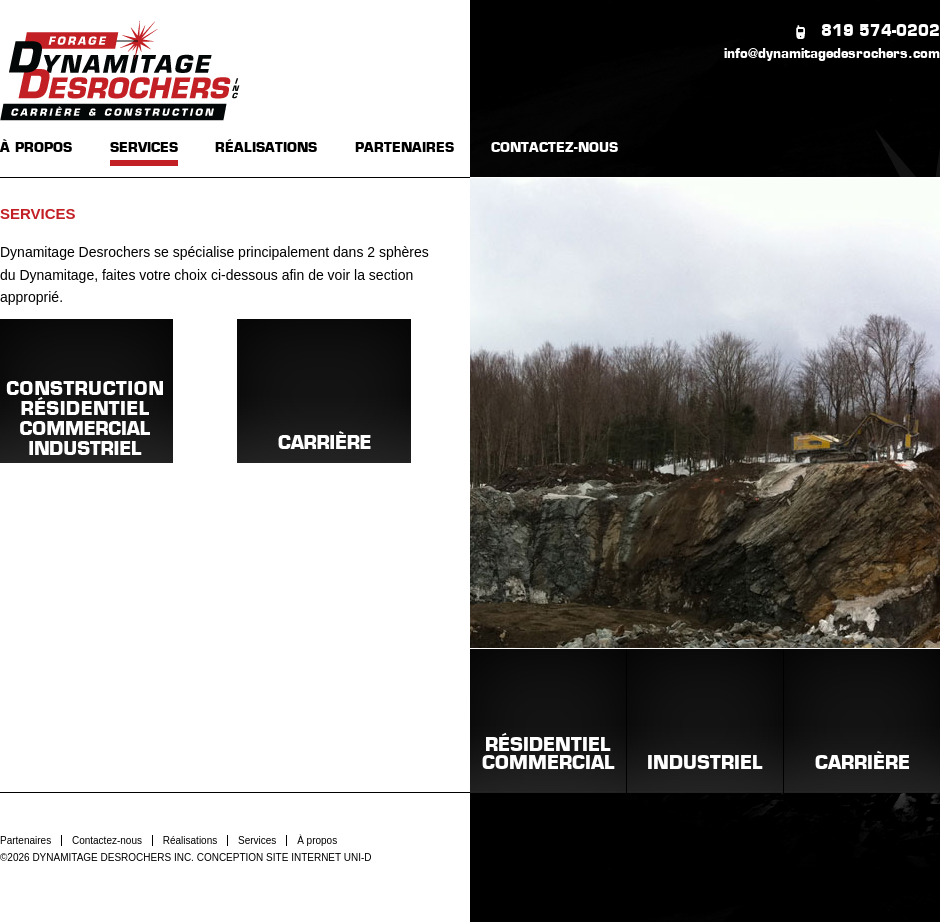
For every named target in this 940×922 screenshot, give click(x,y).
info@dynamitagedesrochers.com (832, 54)
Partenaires (25, 840)
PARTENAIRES (404, 148)
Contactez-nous (107, 840)
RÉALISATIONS (266, 148)
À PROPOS (36, 148)
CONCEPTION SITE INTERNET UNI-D (284, 857)
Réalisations (190, 840)
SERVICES (144, 148)
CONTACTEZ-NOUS (554, 148)
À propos (317, 840)
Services (257, 840)
